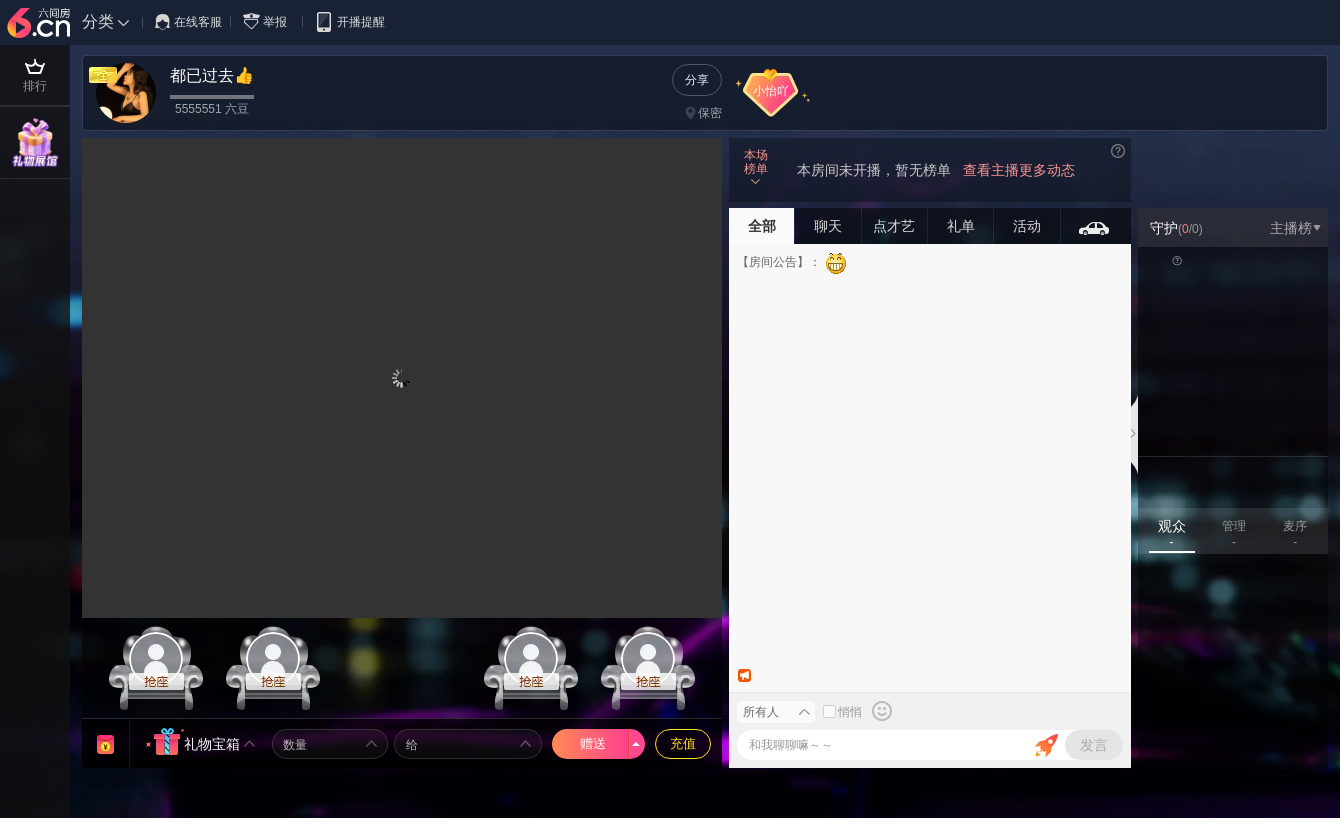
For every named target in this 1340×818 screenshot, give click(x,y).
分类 (98, 21)
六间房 (41, 24)
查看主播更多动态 (1019, 170)
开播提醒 (349, 21)
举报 (269, 21)
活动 (1027, 226)
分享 (697, 80)
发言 (1094, 745)
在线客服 (188, 22)
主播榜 (1295, 228)
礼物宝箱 (212, 744)
